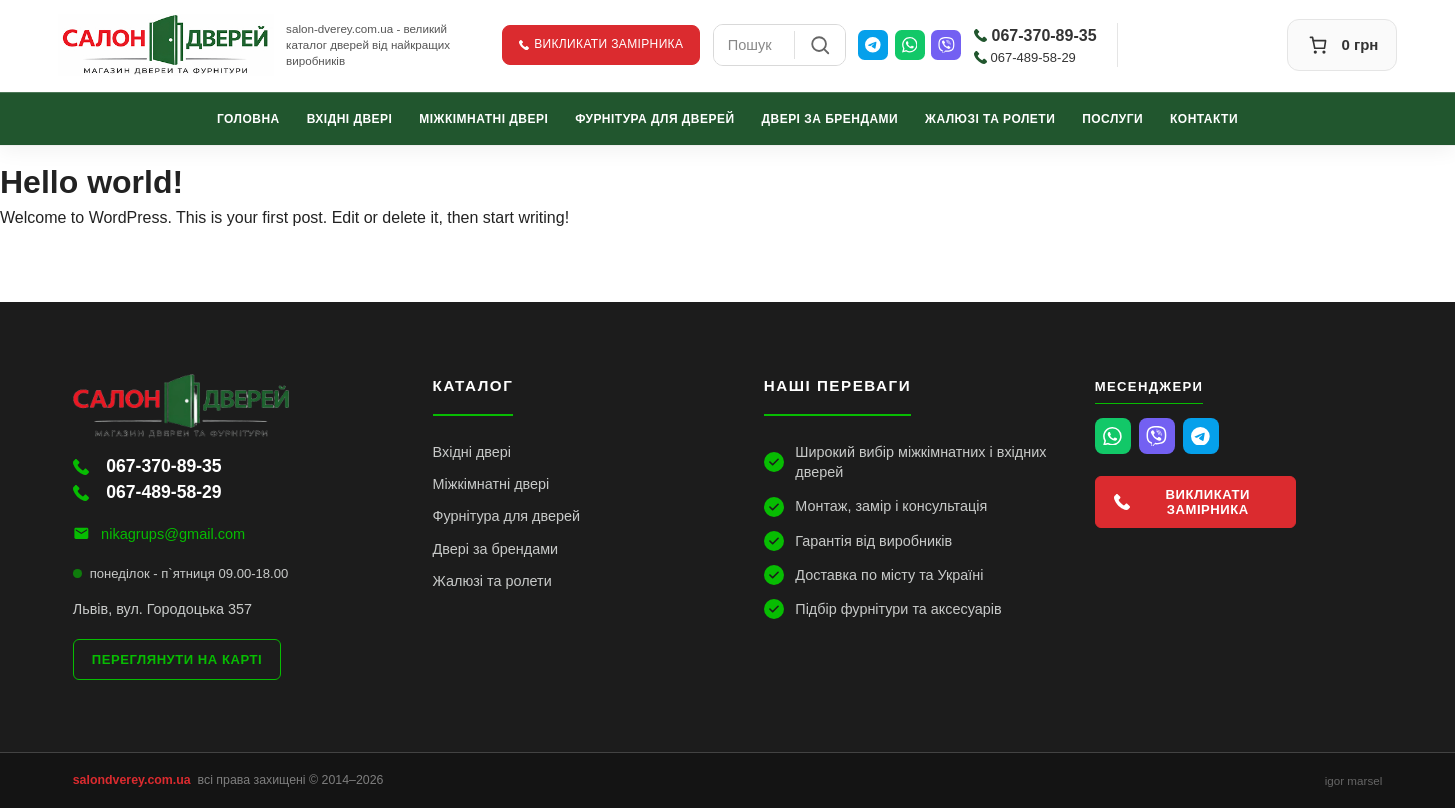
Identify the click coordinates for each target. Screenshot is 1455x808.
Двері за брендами (829, 118)
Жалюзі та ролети (990, 118)
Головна (248, 118)
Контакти (1204, 118)
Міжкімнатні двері (483, 118)
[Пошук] (820, 45)
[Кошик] (1342, 44)
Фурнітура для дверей (654, 118)
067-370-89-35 (1035, 35)
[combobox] (754, 45)
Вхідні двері (350, 118)
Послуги (1112, 118)
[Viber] (946, 45)
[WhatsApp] (910, 45)
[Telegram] (873, 45)
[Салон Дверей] (166, 45)
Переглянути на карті (177, 659)
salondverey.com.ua (132, 780)
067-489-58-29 (1025, 57)
